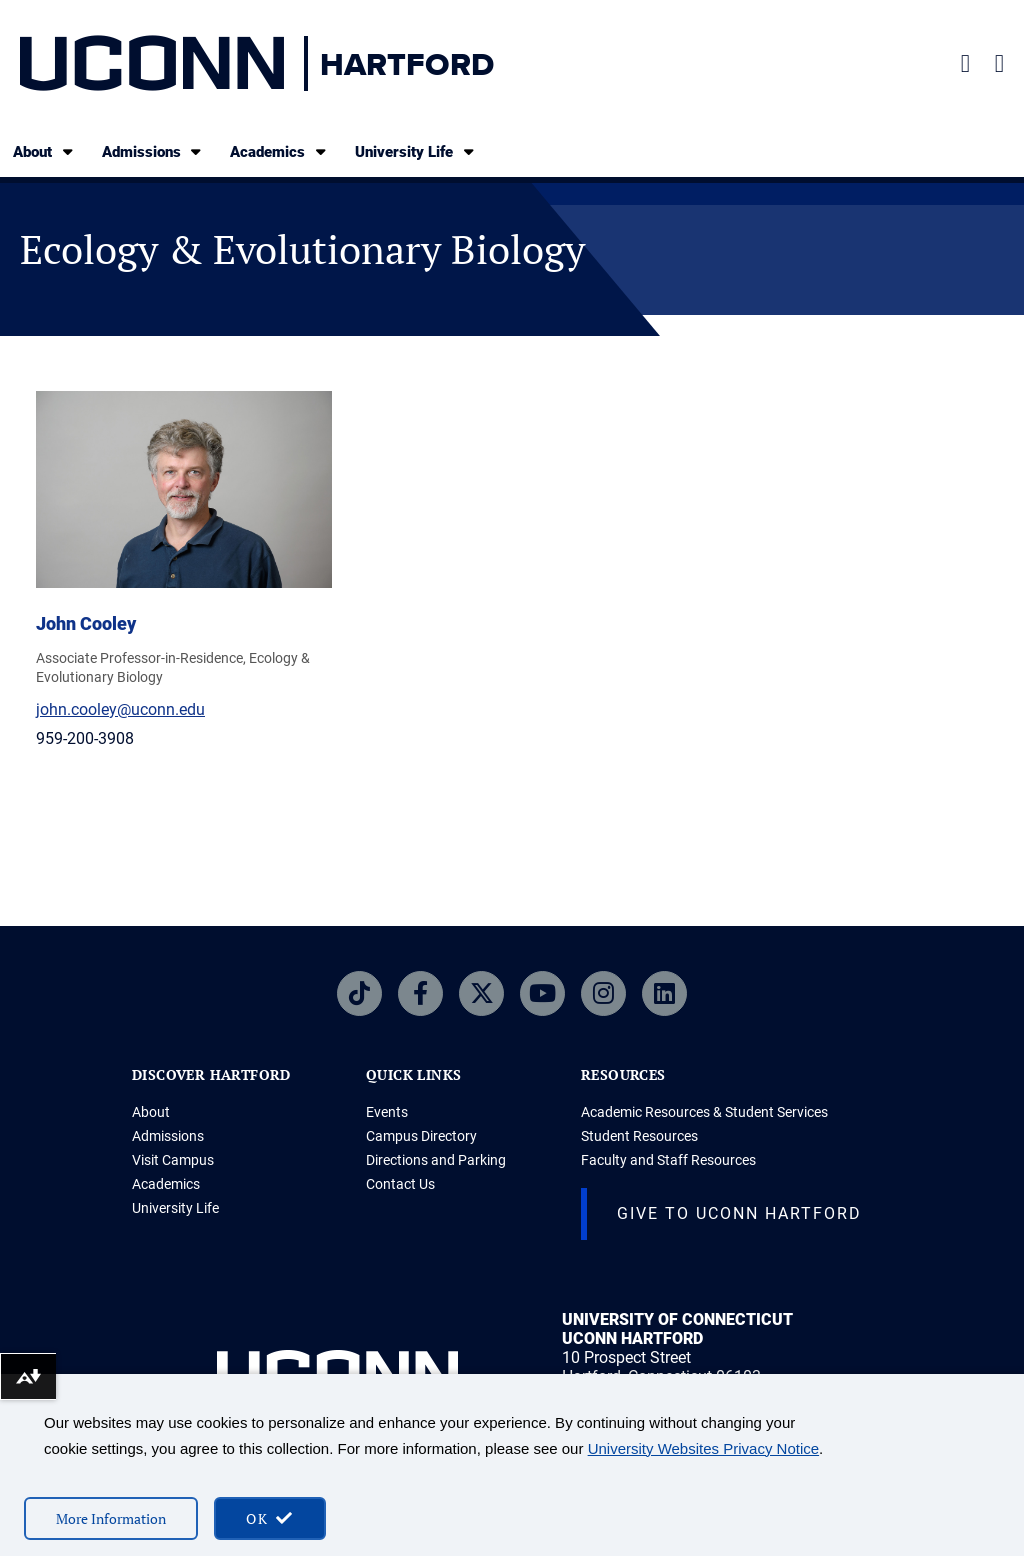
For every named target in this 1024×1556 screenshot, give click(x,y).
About (44, 151)
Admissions (153, 151)
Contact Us (400, 1184)
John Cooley (86, 623)
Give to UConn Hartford (739, 1213)
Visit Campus (173, 1160)
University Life (416, 151)
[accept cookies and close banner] (270, 1518)
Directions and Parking (436, 1160)
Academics (279, 151)
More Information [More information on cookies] (111, 1518)
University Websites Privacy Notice (703, 1448)
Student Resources (639, 1136)
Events (387, 1112)
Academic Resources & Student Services (704, 1112)
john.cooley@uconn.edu (120, 709)
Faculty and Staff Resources (668, 1160)
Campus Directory (421, 1136)
